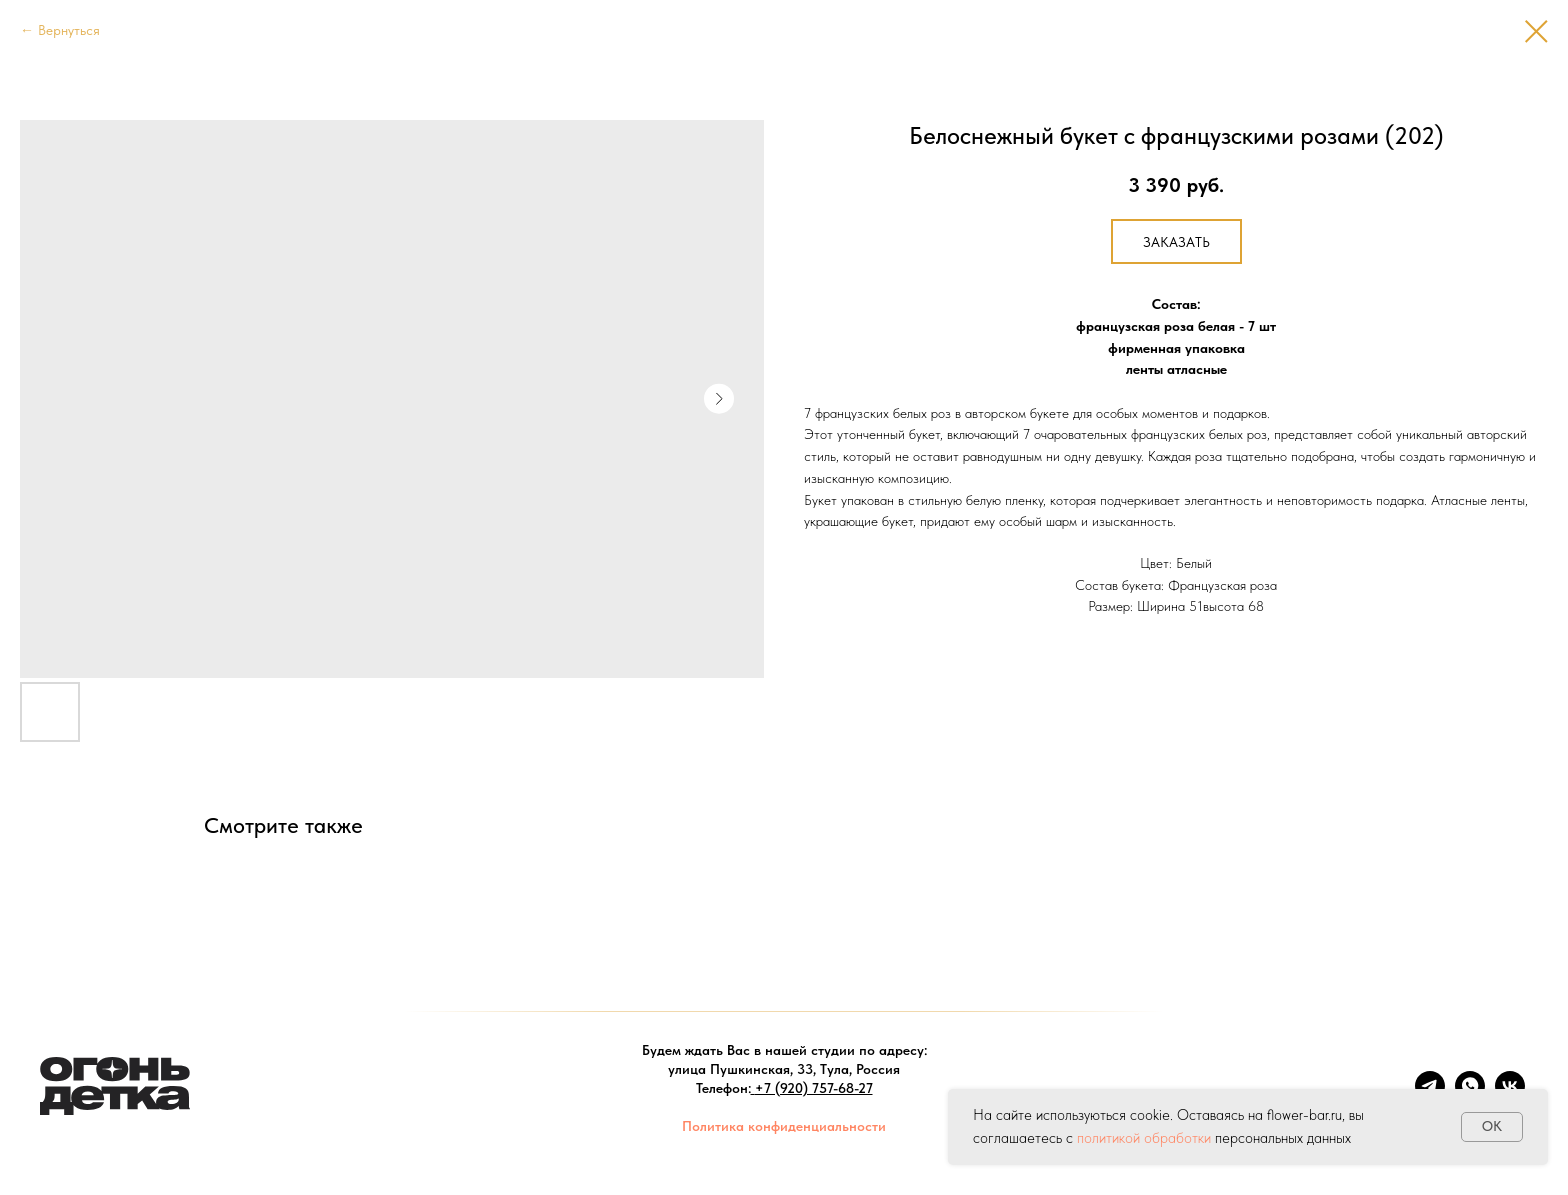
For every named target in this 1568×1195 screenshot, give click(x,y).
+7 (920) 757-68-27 (814, 1088)
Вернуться (69, 30)
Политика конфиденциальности (784, 1126)
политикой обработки (1144, 1138)
